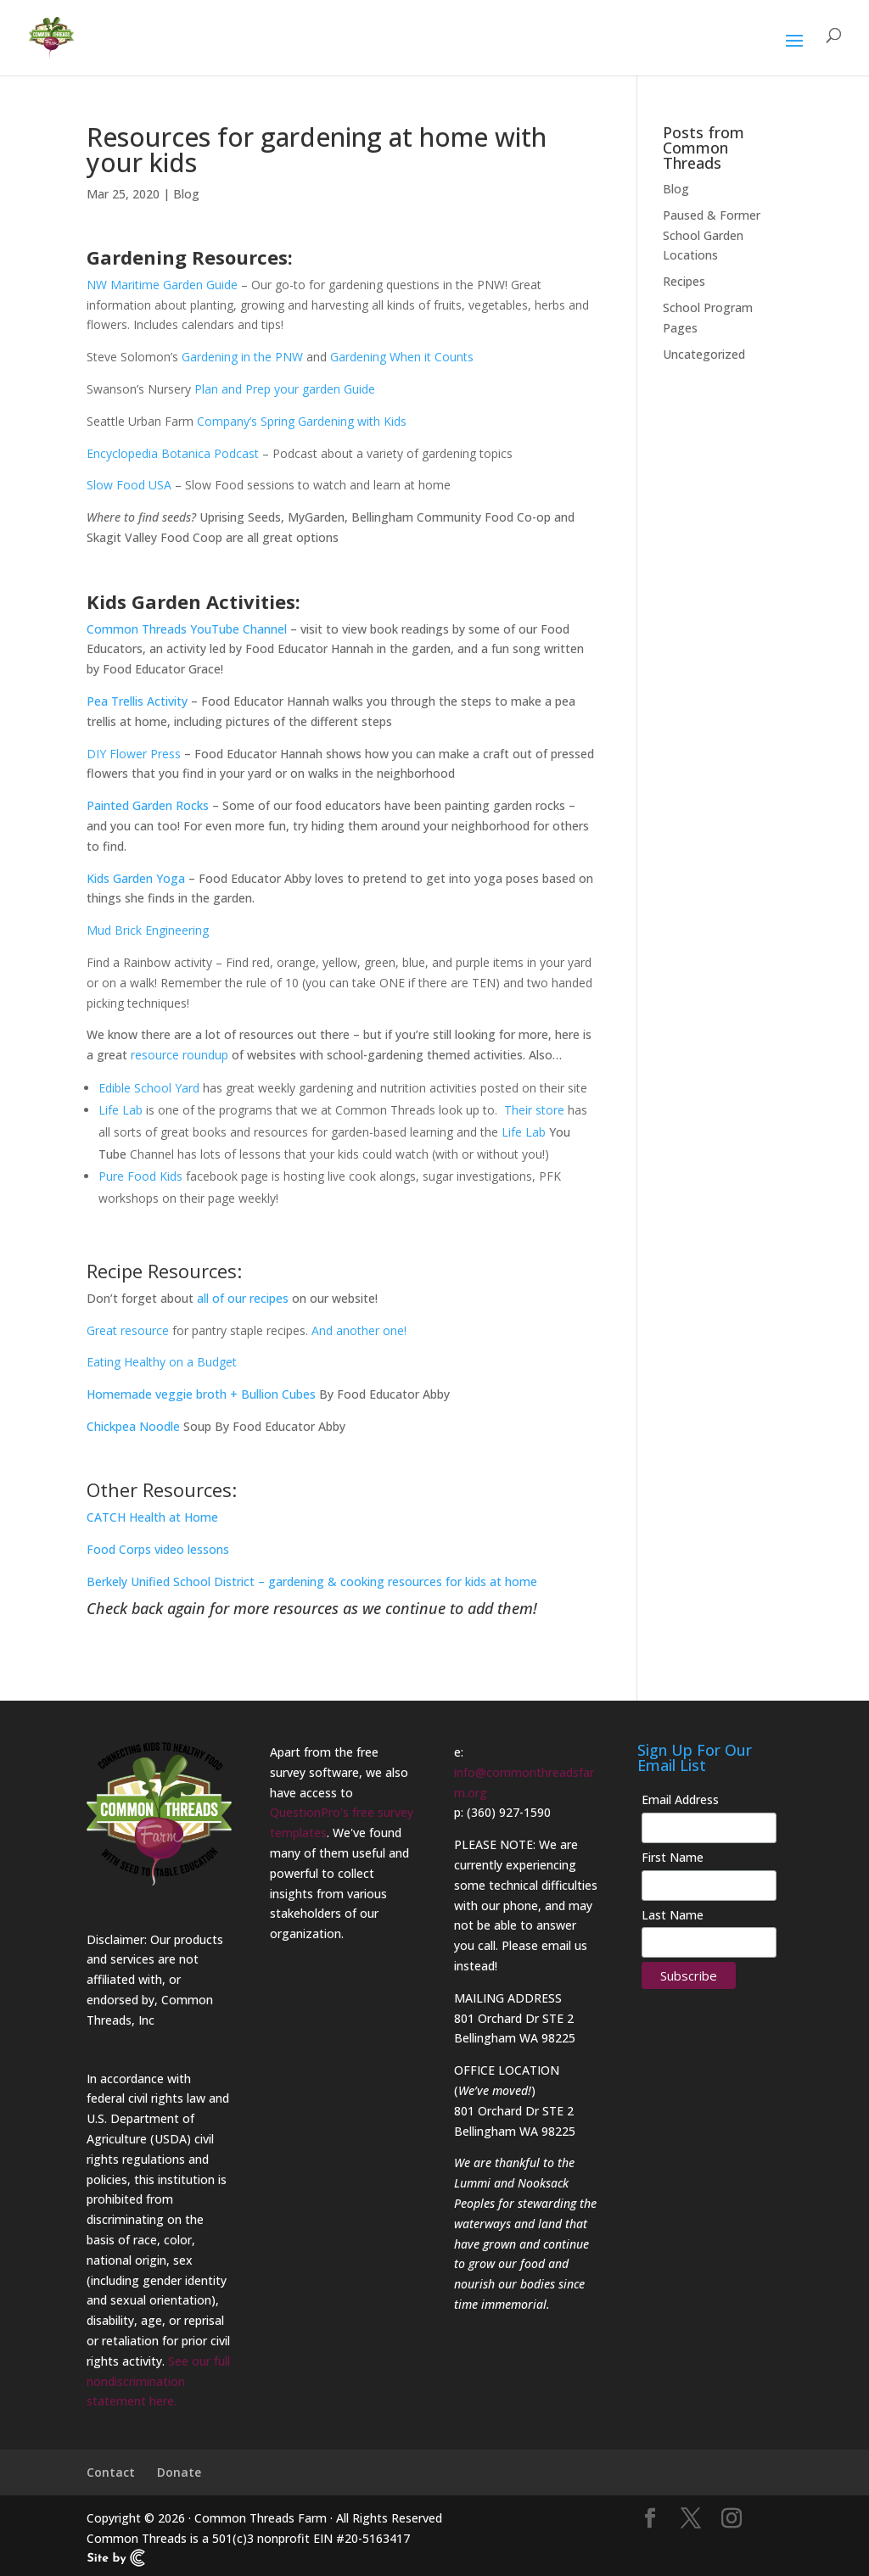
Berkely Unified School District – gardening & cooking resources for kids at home (312, 1581)
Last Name (673, 1915)
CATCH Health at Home (152, 1517)
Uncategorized (704, 354)
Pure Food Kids (140, 1176)
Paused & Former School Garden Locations (711, 235)
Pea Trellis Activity (137, 701)
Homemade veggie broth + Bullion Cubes (201, 1394)
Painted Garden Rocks (148, 805)
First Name (673, 1857)
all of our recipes (243, 1298)
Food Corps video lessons (158, 1549)
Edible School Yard (148, 1088)
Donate (179, 2472)
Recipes (684, 281)
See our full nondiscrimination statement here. (158, 2381)
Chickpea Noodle (133, 1426)
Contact (111, 2472)
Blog (186, 194)
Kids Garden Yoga (136, 878)
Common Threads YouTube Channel (187, 629)
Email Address (680, 1799)
